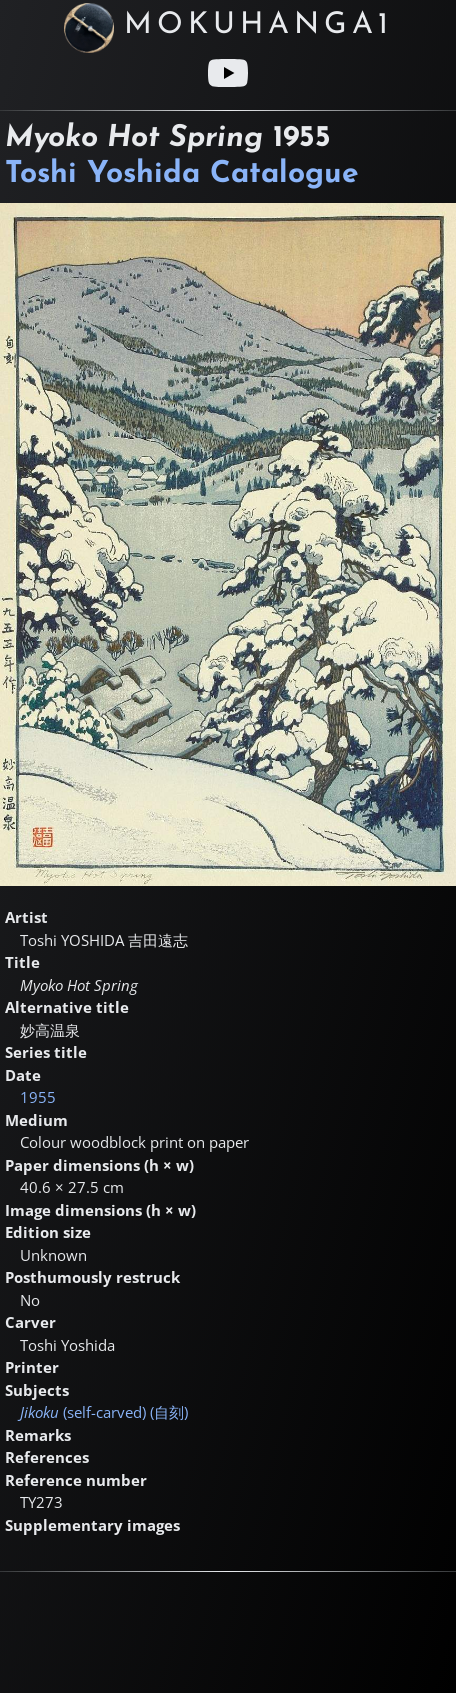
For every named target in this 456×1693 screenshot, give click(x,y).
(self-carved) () (104, 1412)
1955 (38, 1097)
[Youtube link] (228, 73)
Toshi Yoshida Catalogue (182, 174)
